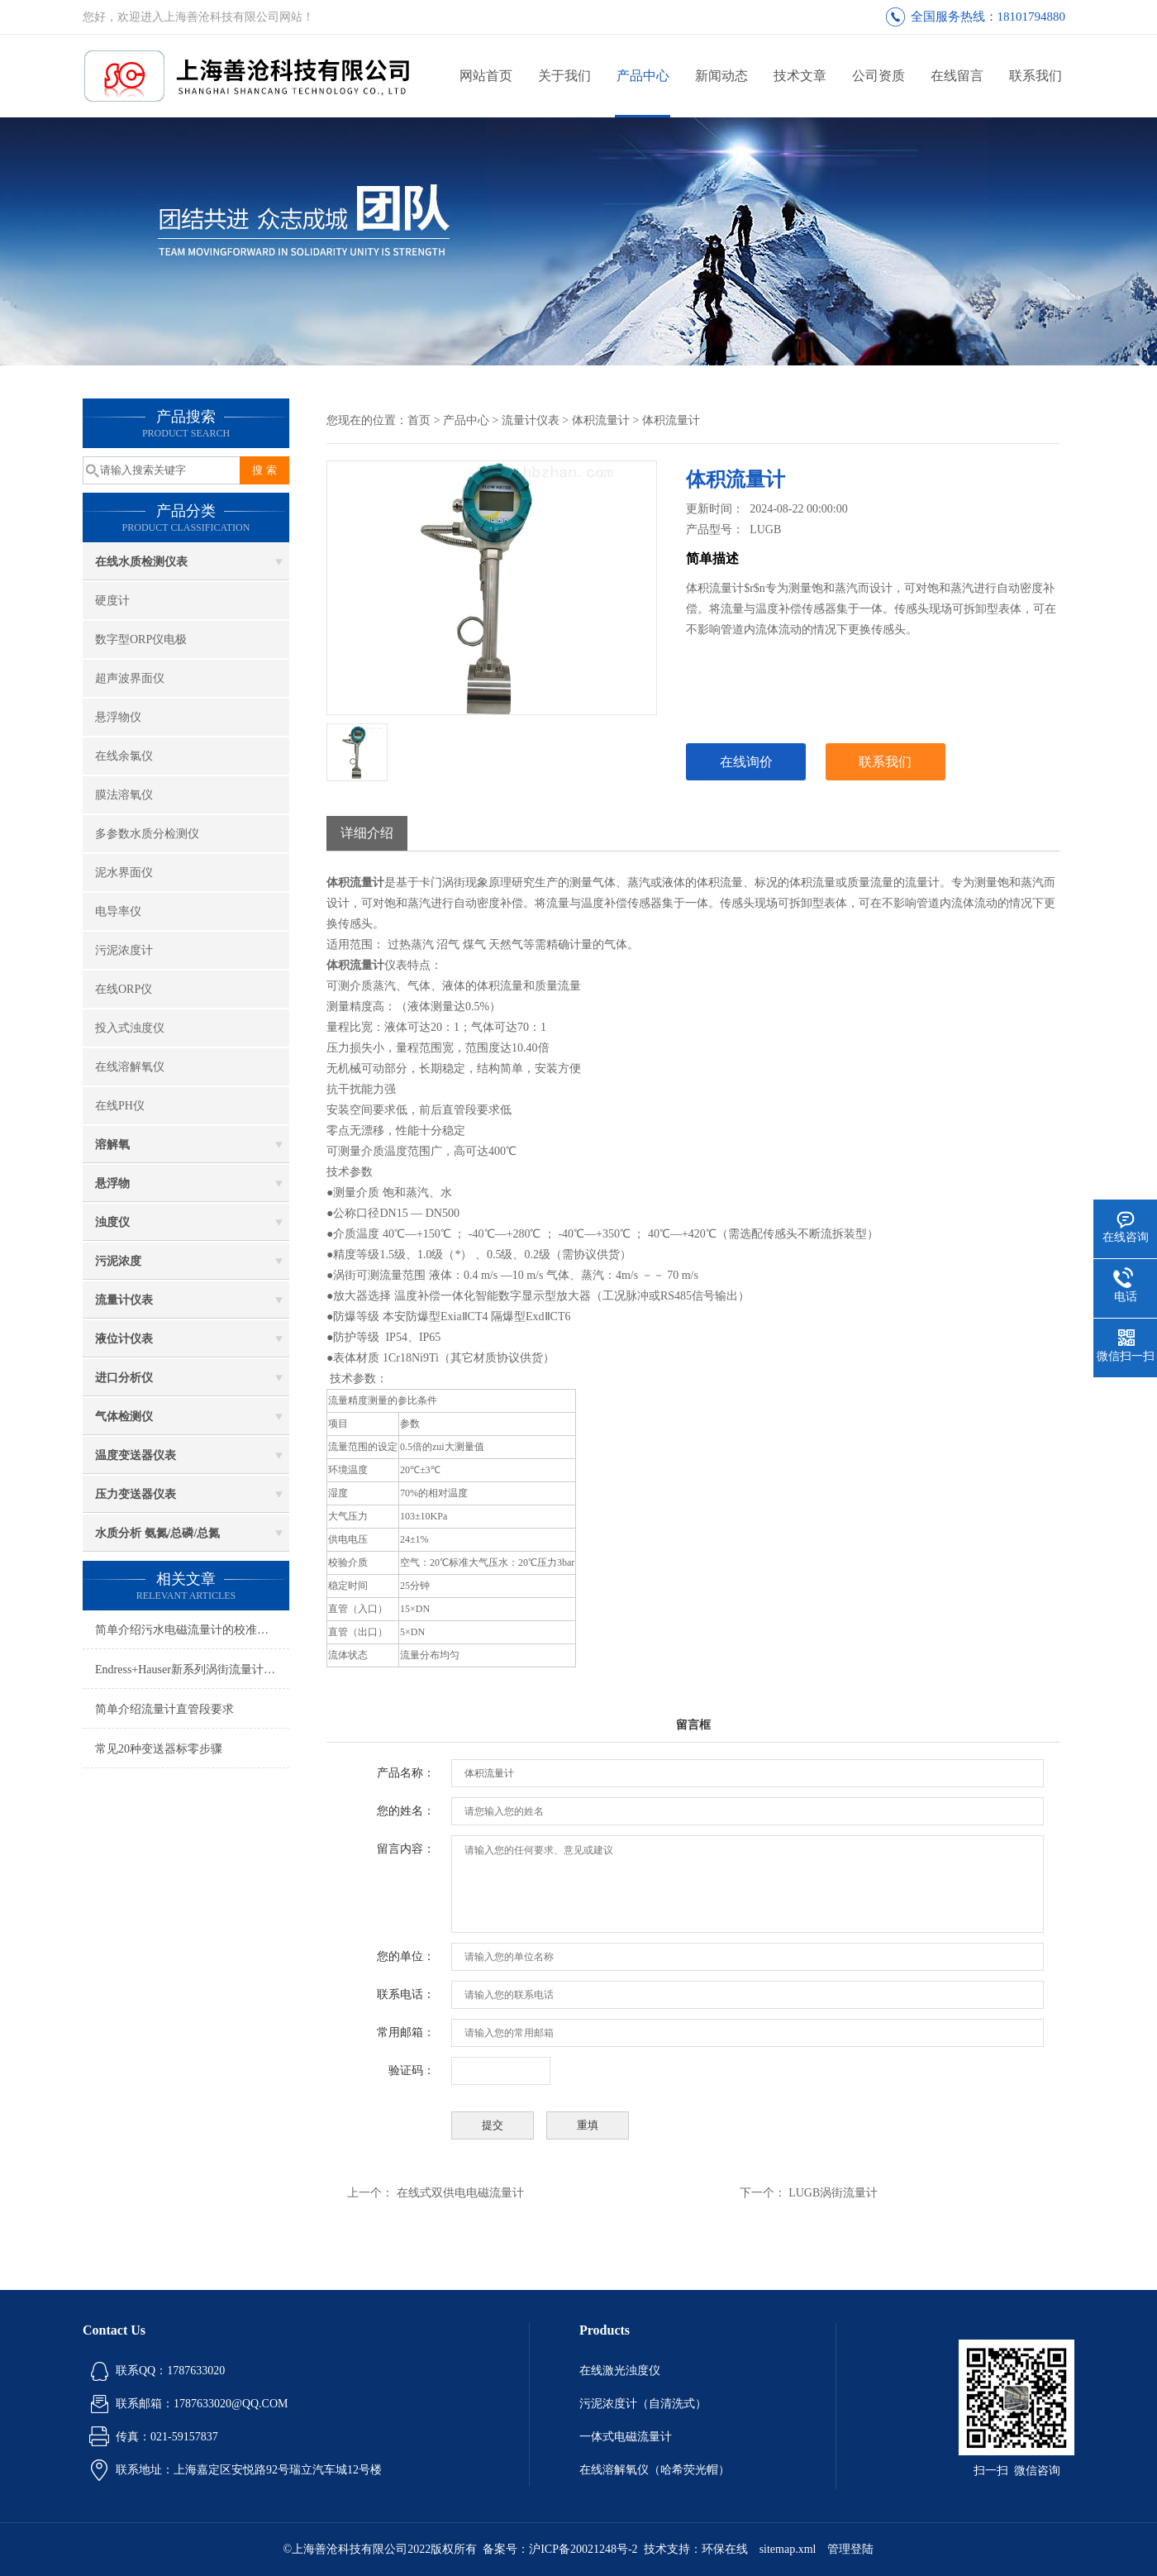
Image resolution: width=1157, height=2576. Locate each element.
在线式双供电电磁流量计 (460, 2193)
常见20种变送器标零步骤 (158, 1749)
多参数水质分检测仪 (147, 834)
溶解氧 (112, 1144)
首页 (419, 420)
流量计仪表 (124, 1300)
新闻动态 (721, 76)
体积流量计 (601, 420)
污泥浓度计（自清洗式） (643, 2403)
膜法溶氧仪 (124, 795)
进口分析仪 (124, 1377)
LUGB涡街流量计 (833, 2193)
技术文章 (800, 76)
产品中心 (643, 76)
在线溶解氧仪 (129, 1067)
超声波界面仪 (129, 678)
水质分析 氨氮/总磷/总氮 (157, 1533)
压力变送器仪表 (135, 1494)
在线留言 (957, 76)
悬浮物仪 (118, 717)
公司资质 (878, 76)
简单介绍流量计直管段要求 (164, 1709)
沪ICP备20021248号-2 (583, 2549)
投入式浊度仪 (129, 1028)
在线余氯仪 (124, 756)
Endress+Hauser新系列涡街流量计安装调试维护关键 (192, 1669)
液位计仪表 (124, 1339)
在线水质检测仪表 (141, 562)
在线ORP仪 (123, 989)
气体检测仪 (124, 1416)
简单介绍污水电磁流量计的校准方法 (187, 1630)
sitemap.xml (788, 2549)
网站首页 (485, 76)
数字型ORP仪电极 (141, 639)
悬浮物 (112, 1183)
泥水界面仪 (124, 872)
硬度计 (112, 600)
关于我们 (564, 76)
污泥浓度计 (124, 950)
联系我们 (1035, 76)
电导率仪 (118, 911)
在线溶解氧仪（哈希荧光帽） (654, 2470)
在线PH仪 (120, 1106)
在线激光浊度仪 (619, 2370)
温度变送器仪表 (135, 1455)
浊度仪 (112, 1222)
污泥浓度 (118, 1261)
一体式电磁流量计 (625, 2437)
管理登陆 (850, 2549)
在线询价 (746, 762)
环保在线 (725, 2549)
